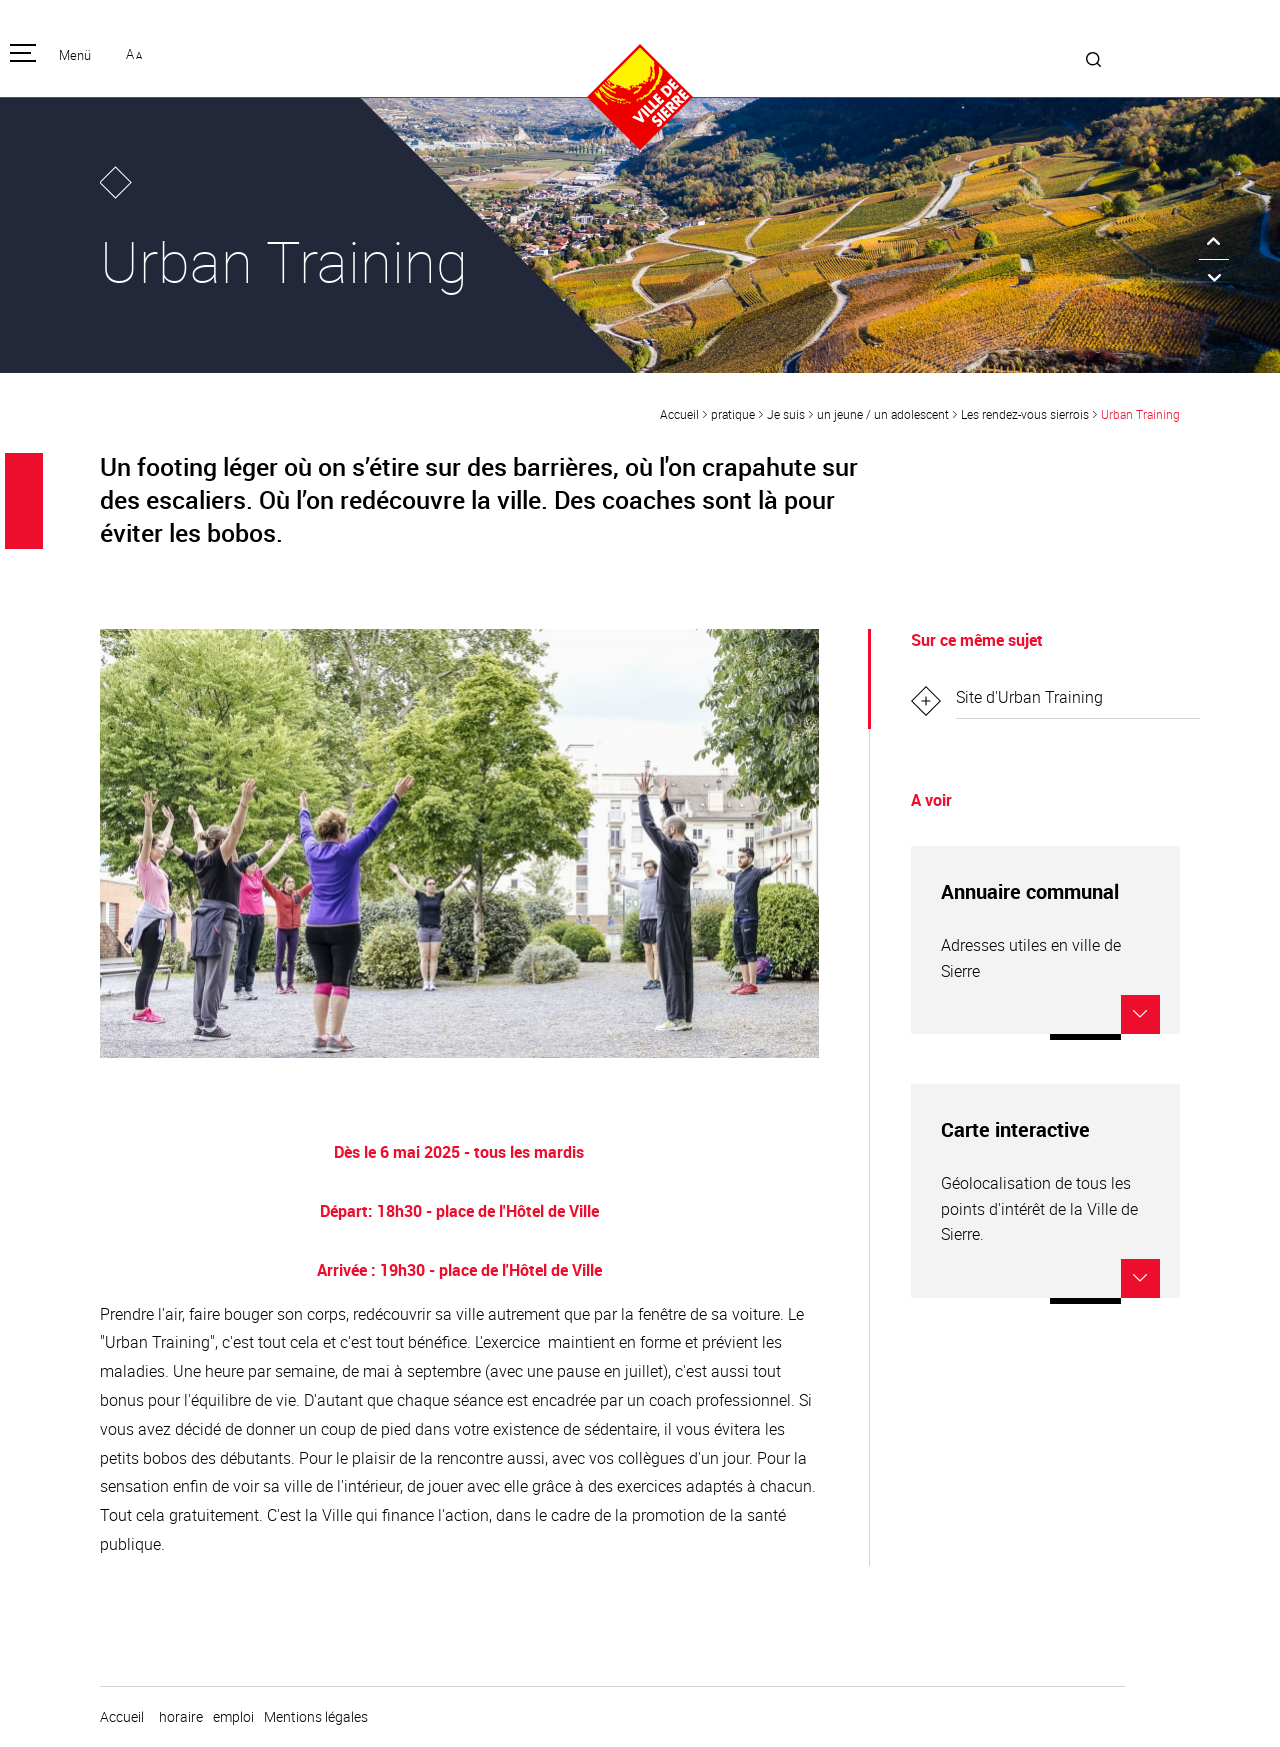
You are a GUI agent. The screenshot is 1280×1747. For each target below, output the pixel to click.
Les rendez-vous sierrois (1025, 414)
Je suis (786, 414)
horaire (181, 1717)
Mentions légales (316, 1717)
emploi (233, 1717)
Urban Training (1140, 414)
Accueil (679, 414)
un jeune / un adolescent (883, 414)
